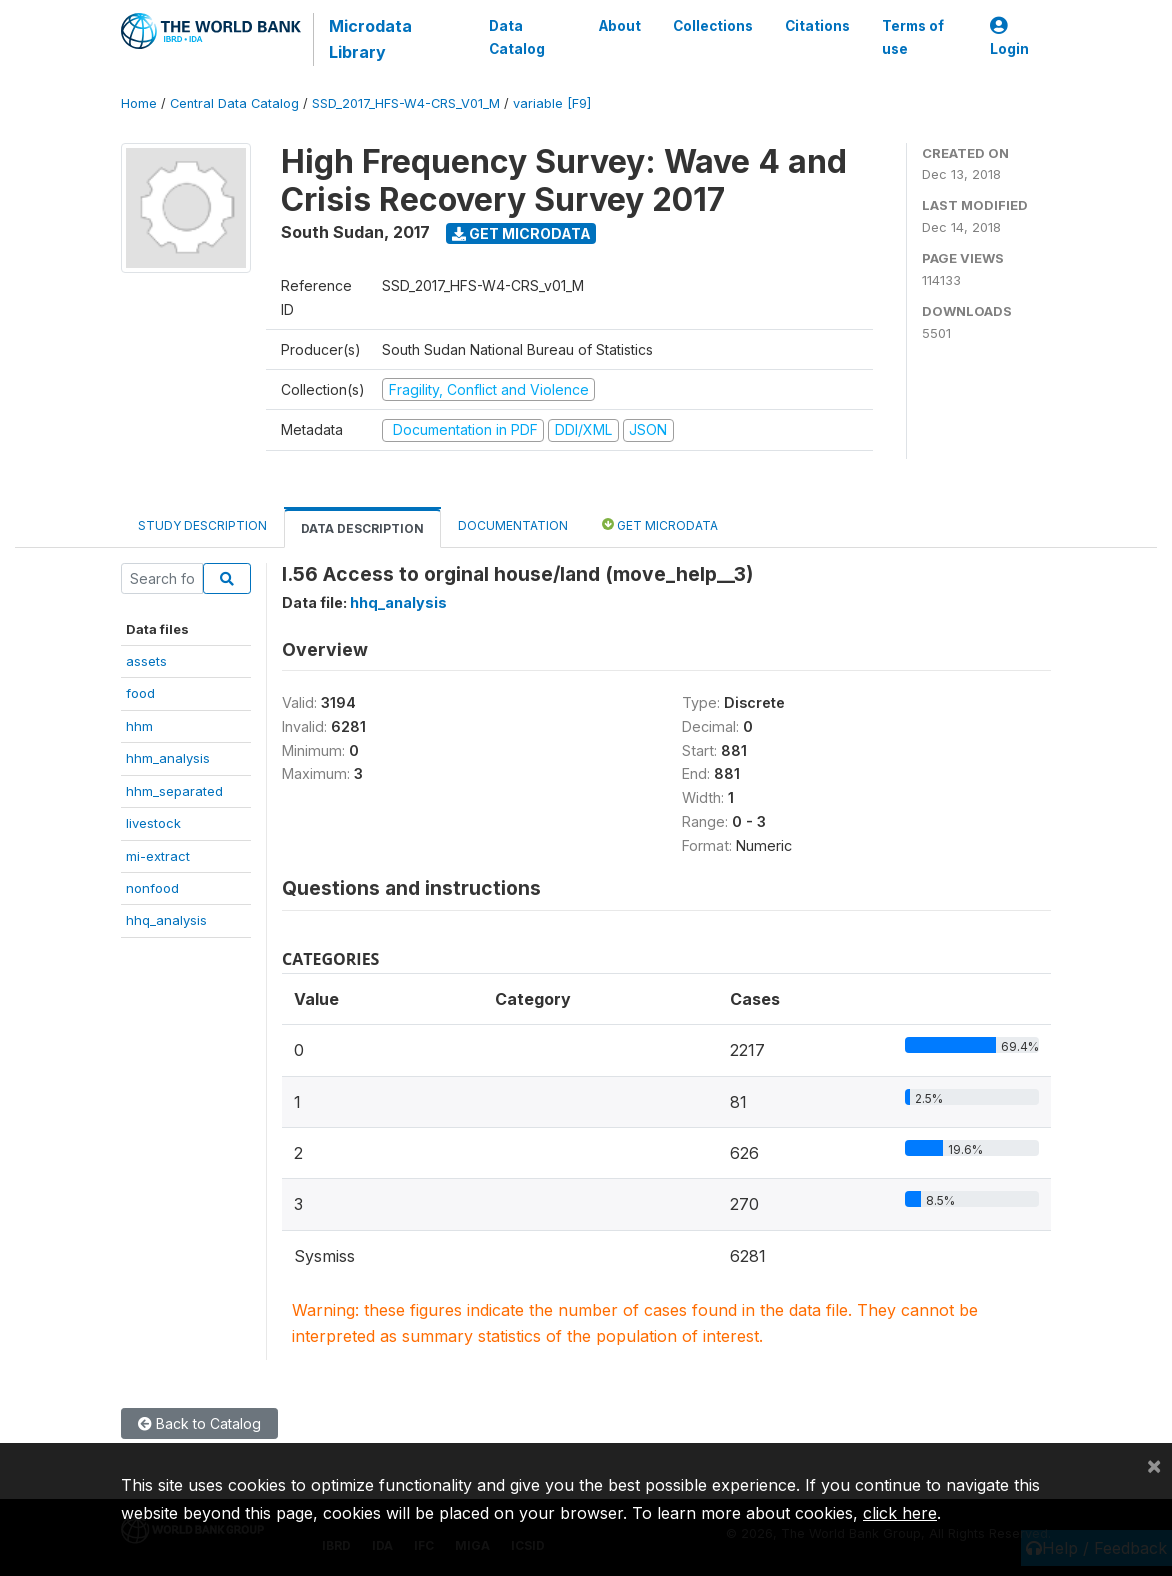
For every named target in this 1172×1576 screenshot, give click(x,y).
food (140, 693)
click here (900, 1513)
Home (139, 103)
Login (1009, 37)
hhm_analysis (168, 758)
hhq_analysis (166, 920)
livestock (153, 823)
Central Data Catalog (234, 103)
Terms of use (913, 37)
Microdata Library (370, 39)
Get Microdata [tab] (660, 524)
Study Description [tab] (202, 525)
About (620, 26)
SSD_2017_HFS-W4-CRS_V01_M (406, 103)
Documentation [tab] (513, 525)
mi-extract (158, 856)
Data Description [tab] (362, 528)
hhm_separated (174, 791)
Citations (817, 26)
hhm (139, 726)
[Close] (1154, 1465)
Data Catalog (517, 37)
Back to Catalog (199, 1423)
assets (146, 661)
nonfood (152, 888)
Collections (713, 26)
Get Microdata (521, 233)
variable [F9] (552, 103)
